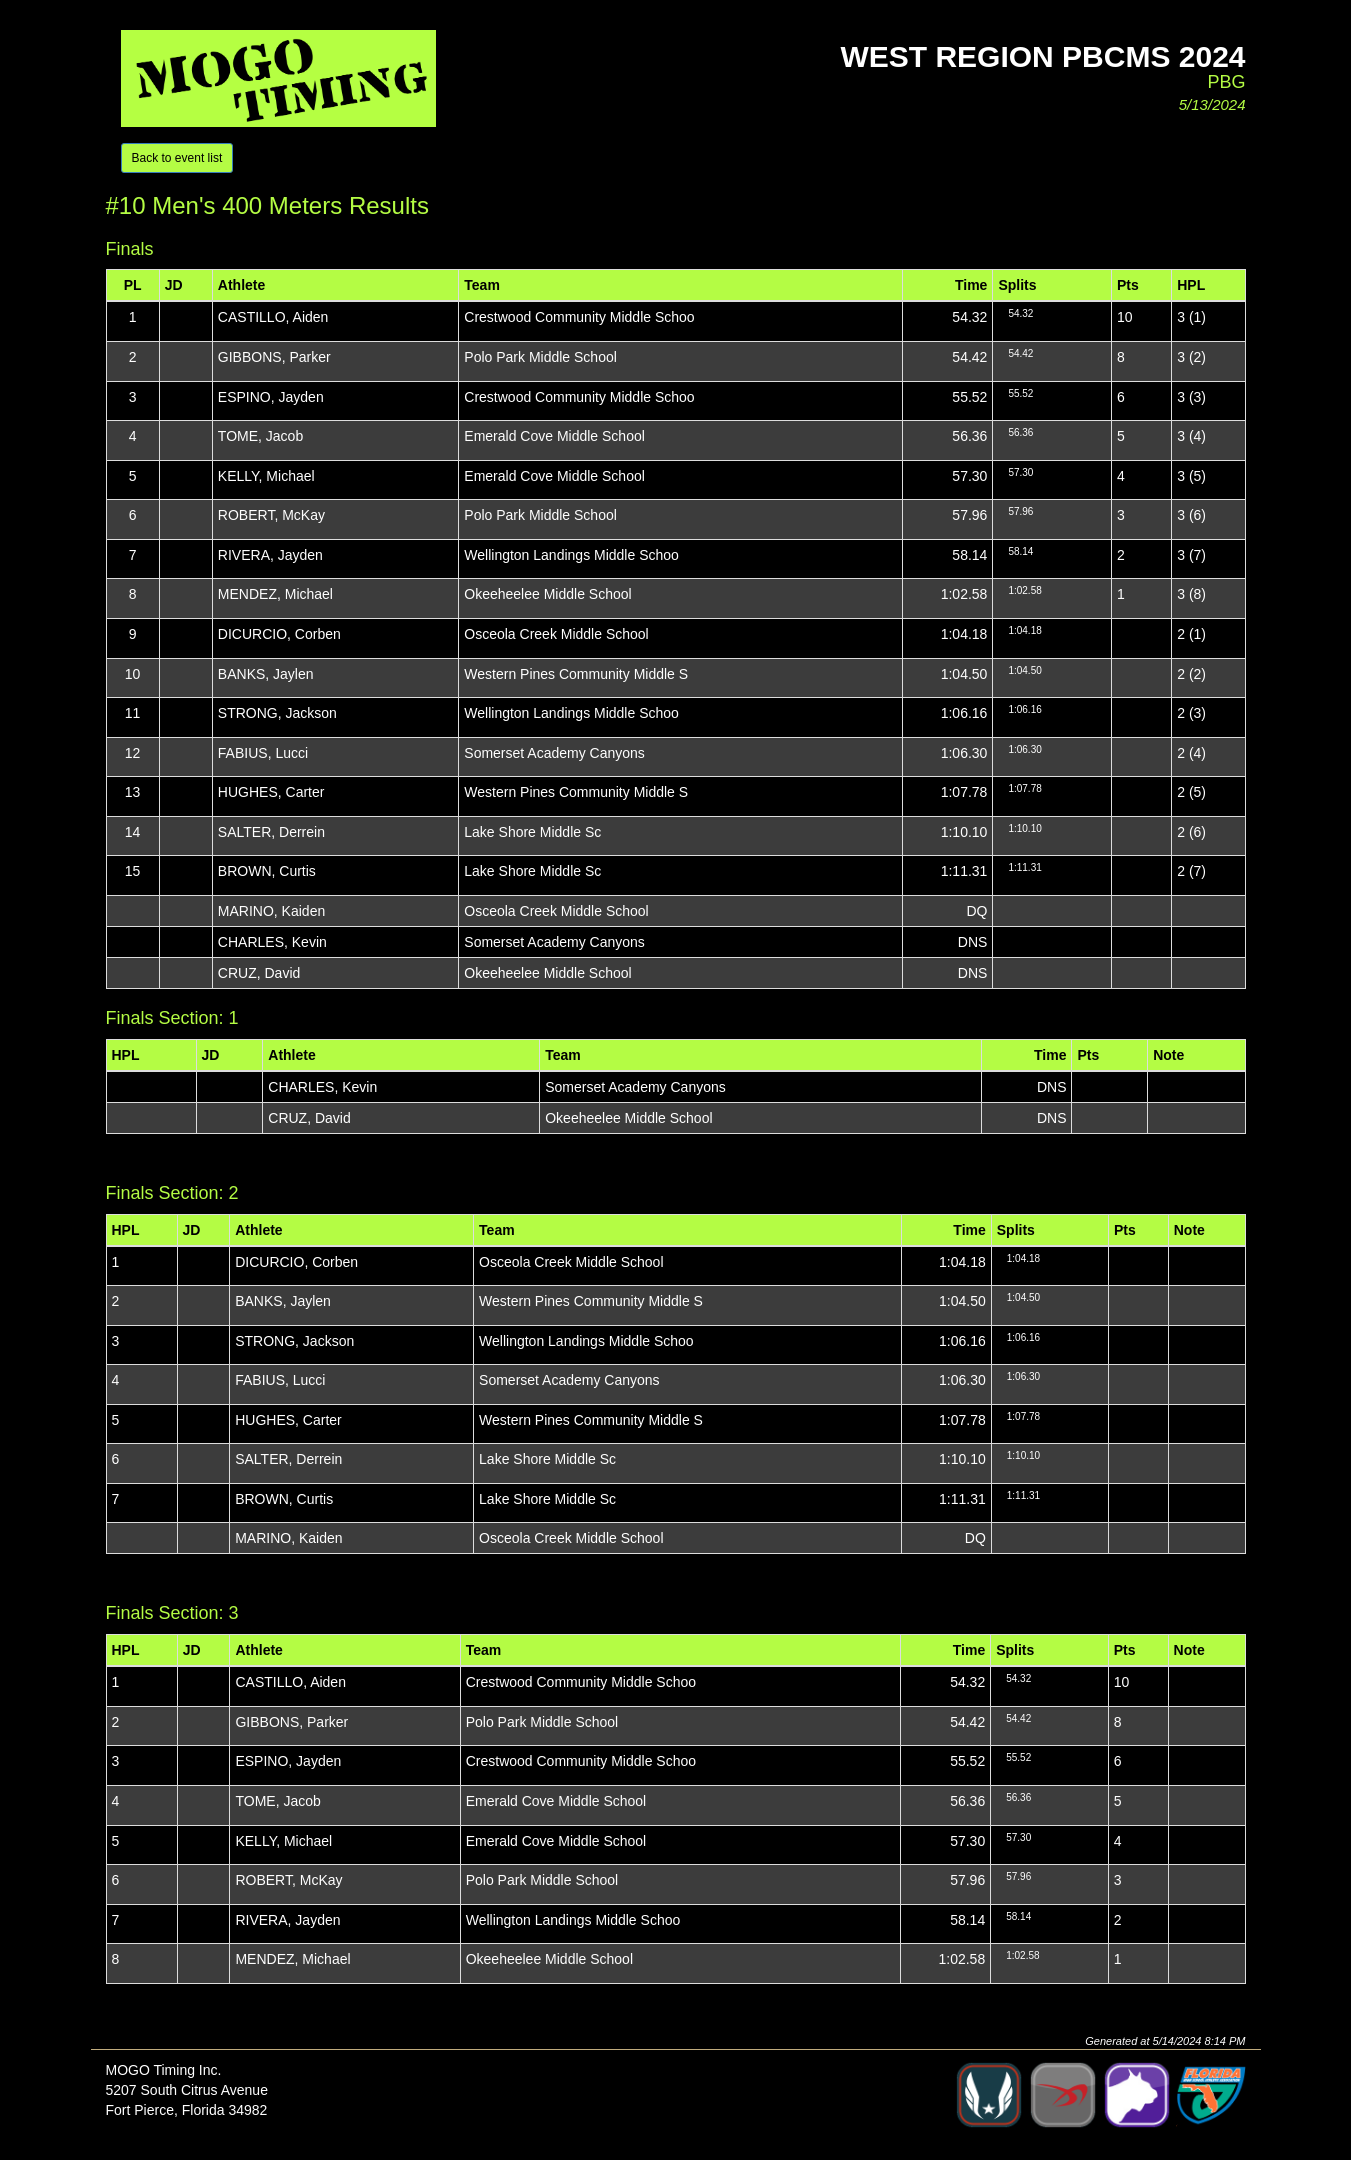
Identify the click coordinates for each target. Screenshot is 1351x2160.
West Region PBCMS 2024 (1042, 56)
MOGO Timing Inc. (164, 2070)
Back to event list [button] (177, 158)
